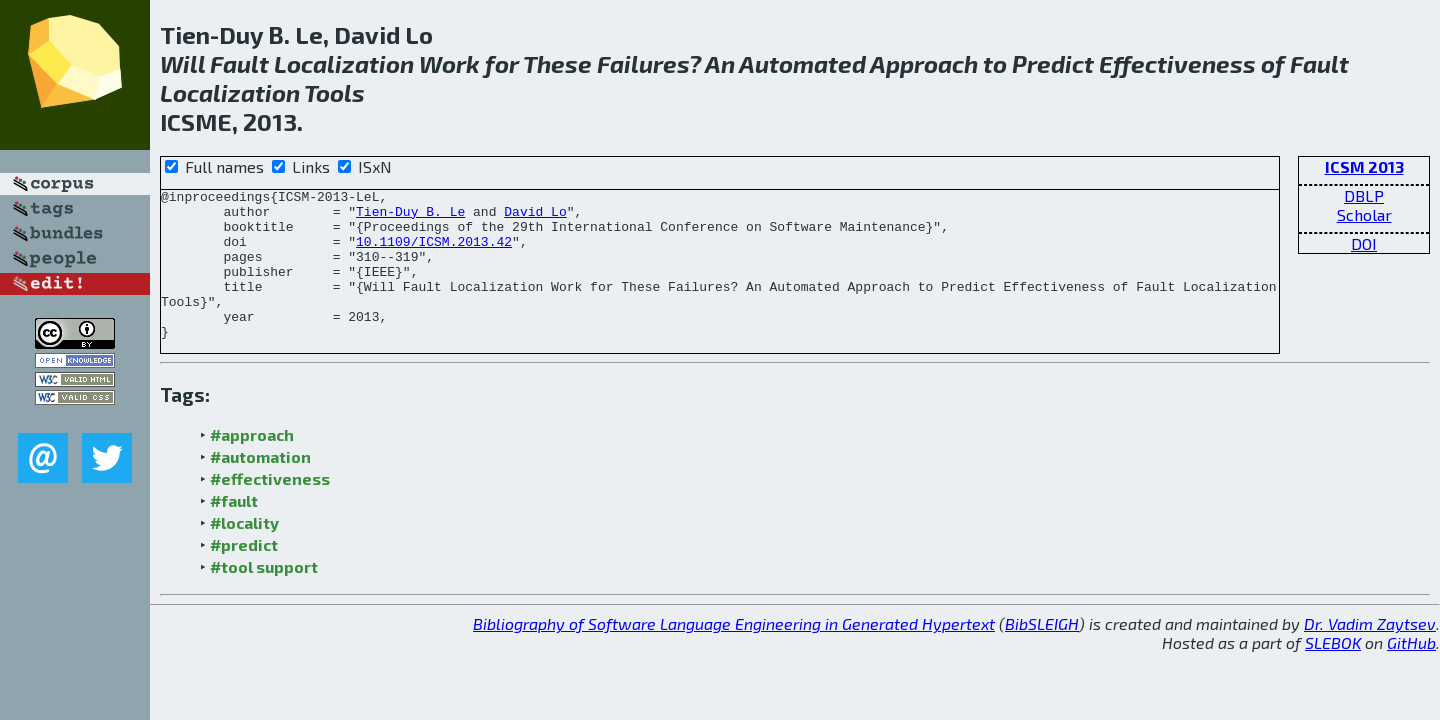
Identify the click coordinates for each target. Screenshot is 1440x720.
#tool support (264, 596)
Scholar (1364, 214)
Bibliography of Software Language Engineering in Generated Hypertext (734, 653)
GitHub (1411, 672)
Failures (643, 63)
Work (449, 63)
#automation (260, 486)
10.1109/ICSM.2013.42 (434, 253)
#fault (234, 530)
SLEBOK (1333, 672)
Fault (239, 63)
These (557, 63)
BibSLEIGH (1042, 653)
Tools (334, 92)
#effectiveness (270, 508)
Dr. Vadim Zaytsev (1370, 653)
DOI (1364, 243)
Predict (1053, 63)
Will (182, 63)
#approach (252, 464)
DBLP (1364, 195)
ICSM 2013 (1364, 166)
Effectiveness (1177, 63)
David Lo (535, 217)
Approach (924, 63)
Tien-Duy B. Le (410, 217)
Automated (802, 63)
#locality (244, 552)
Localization (344, 63)
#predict (244, 574)
